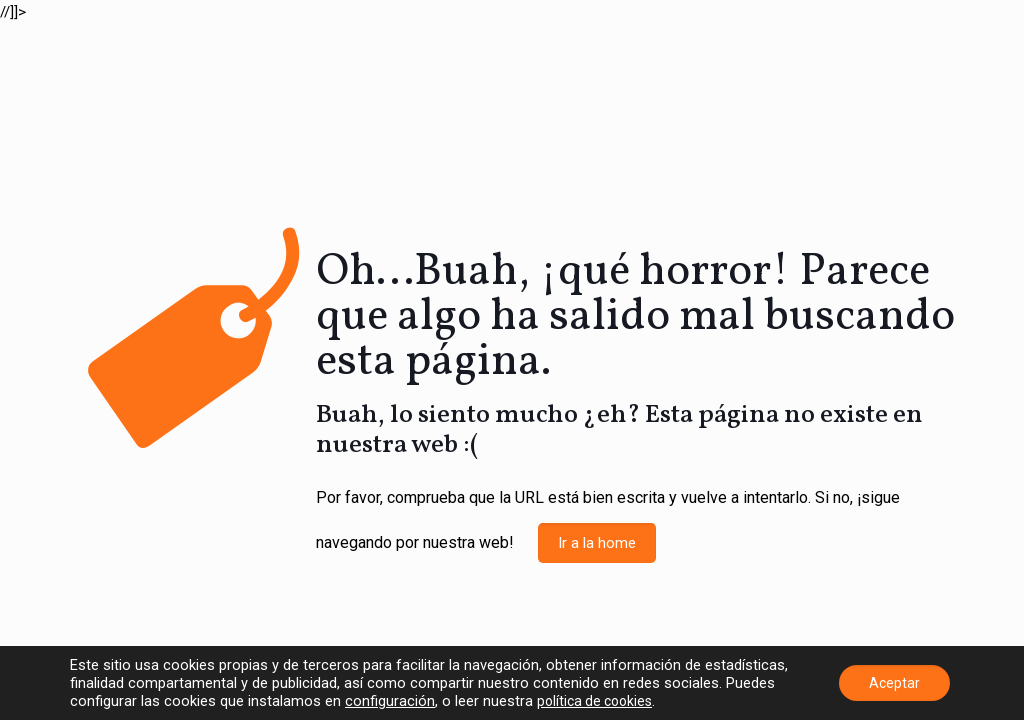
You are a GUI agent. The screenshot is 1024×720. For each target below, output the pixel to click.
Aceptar (894, 683)
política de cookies (594, 701)
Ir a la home (597, 543)
